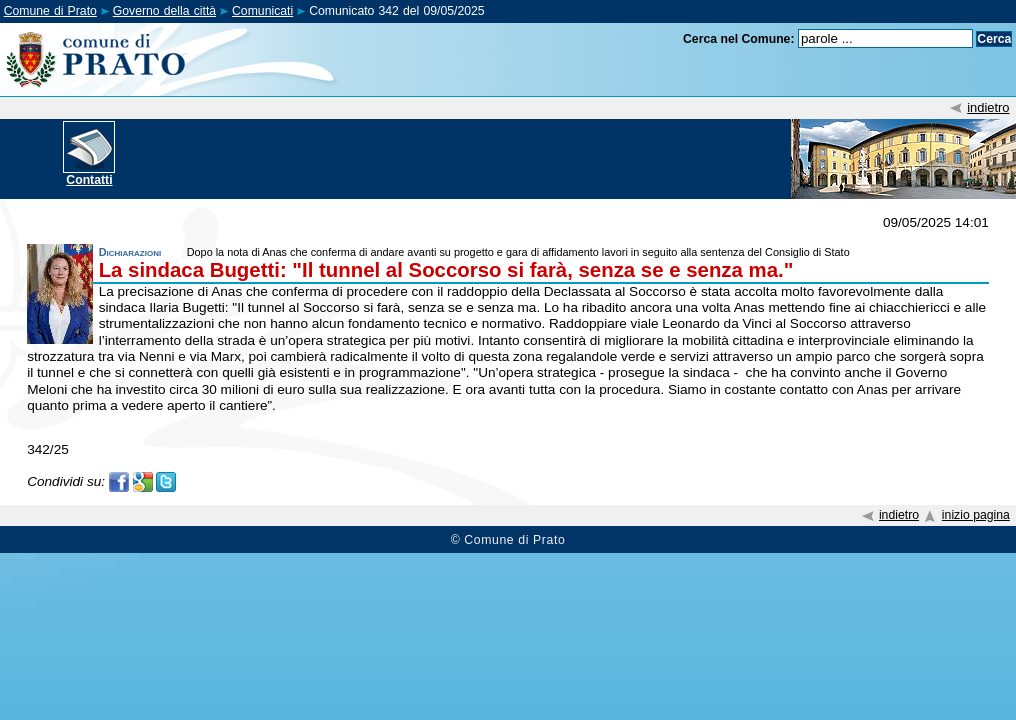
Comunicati (262, 11)
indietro (988, 107)
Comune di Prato (50, 11)
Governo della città (164, 11)
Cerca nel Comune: (739, 39)
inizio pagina (976, 515)
